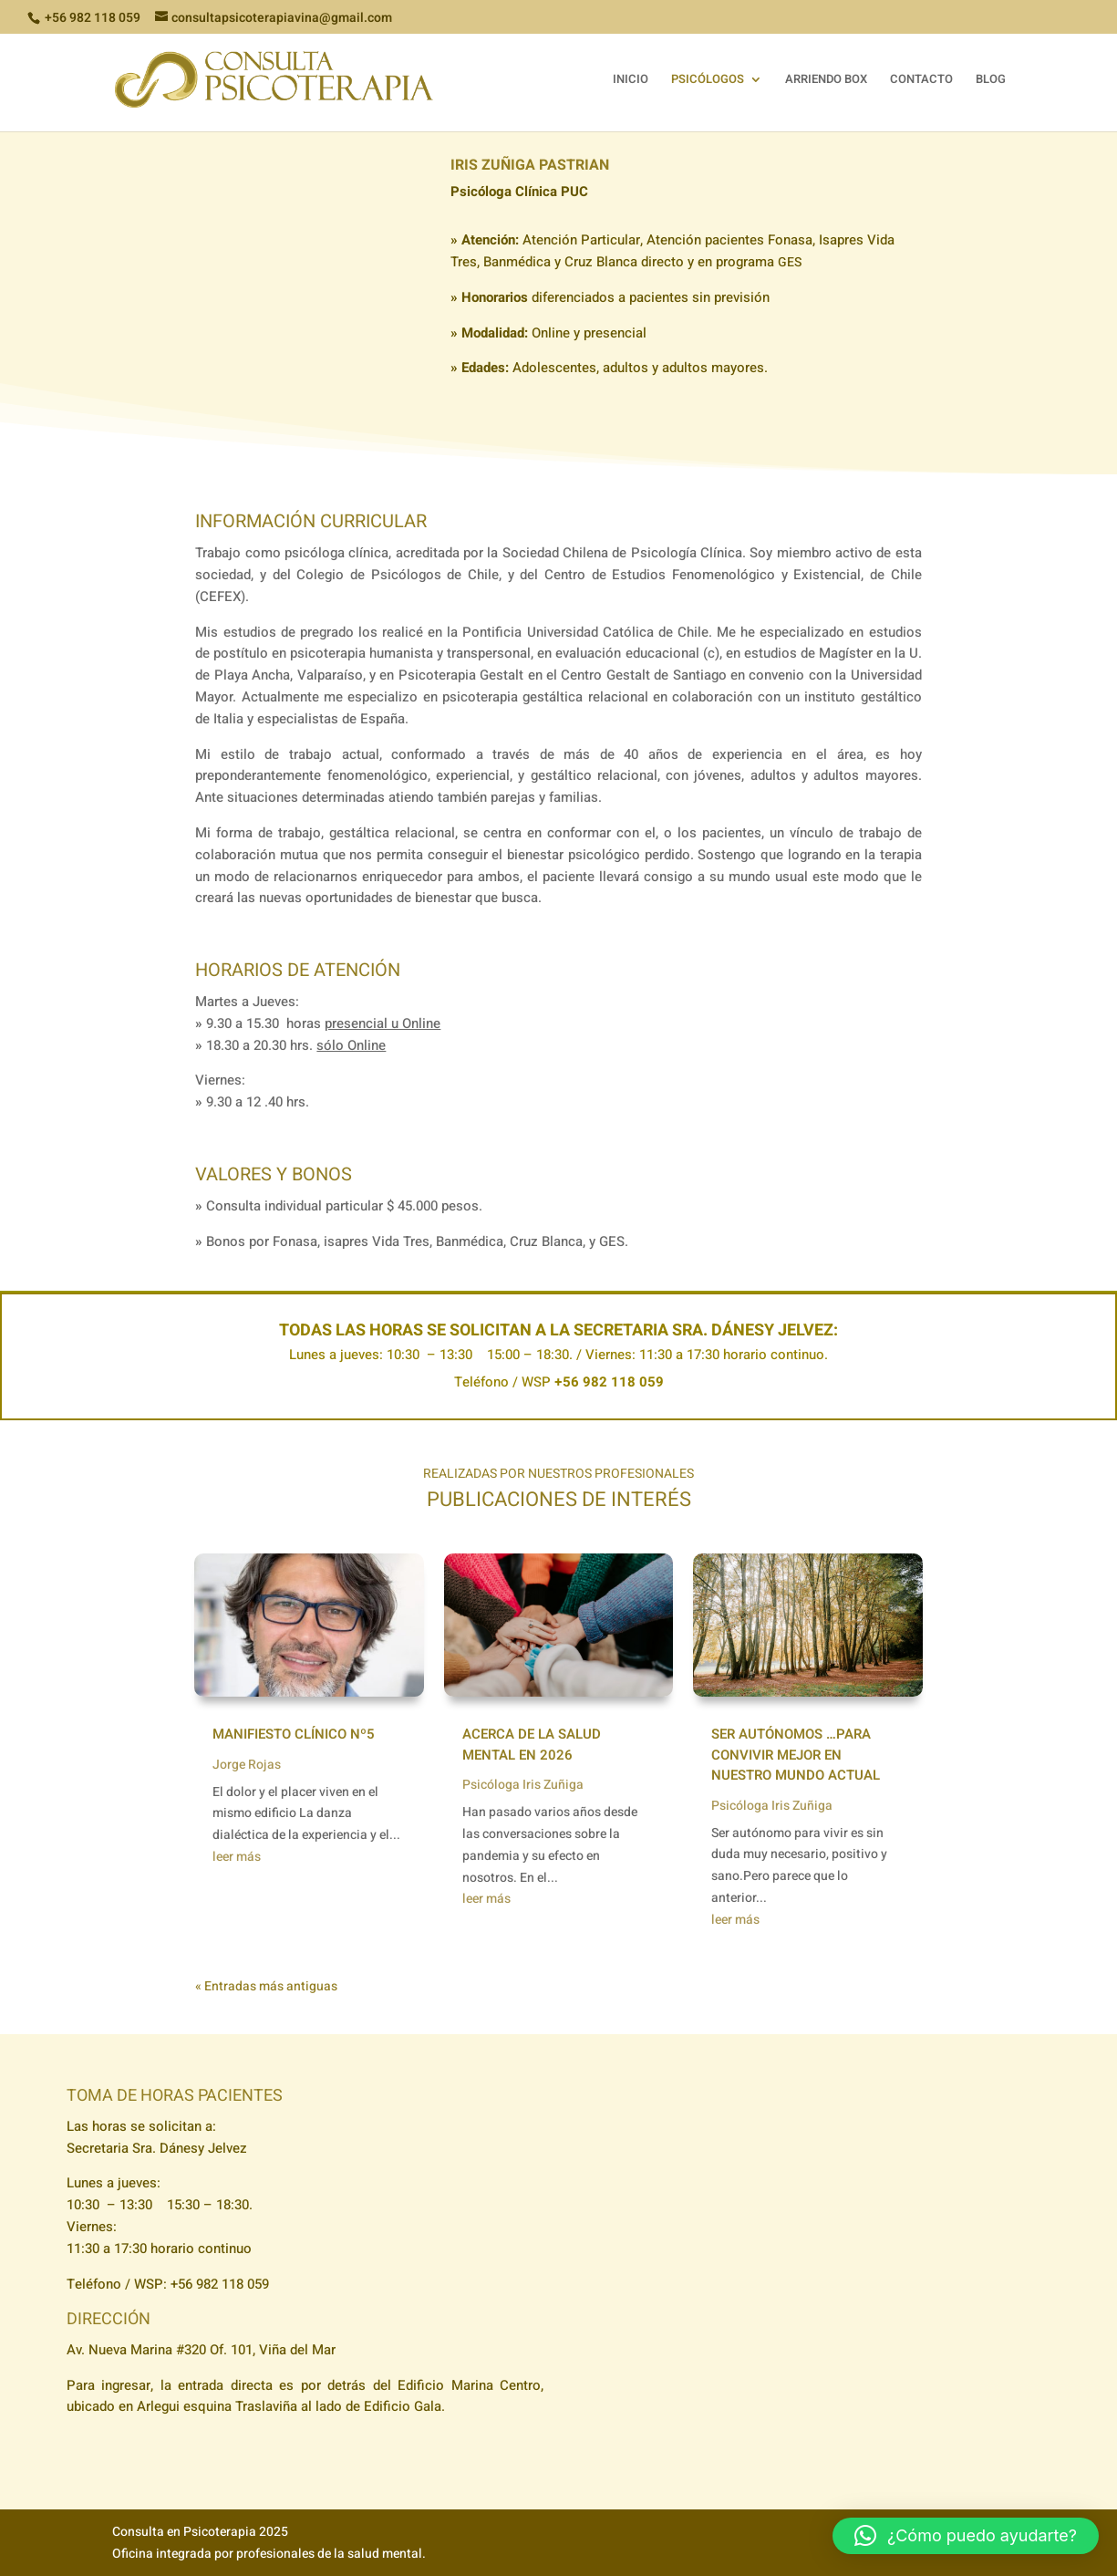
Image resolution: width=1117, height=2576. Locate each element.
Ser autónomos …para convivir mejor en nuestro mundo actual (795, 1754)
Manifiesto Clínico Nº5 (293, 1734)
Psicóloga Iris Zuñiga (523, 1784)
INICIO (630, 80)
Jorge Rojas (246, 1764)
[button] (966, 2536)
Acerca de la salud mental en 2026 (531, 1744)
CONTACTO (921, 80)
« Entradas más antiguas (266, 1986)
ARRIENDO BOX (826, 80)
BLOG (991, 80)
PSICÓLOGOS (707, 80)
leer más (236, 1856)
